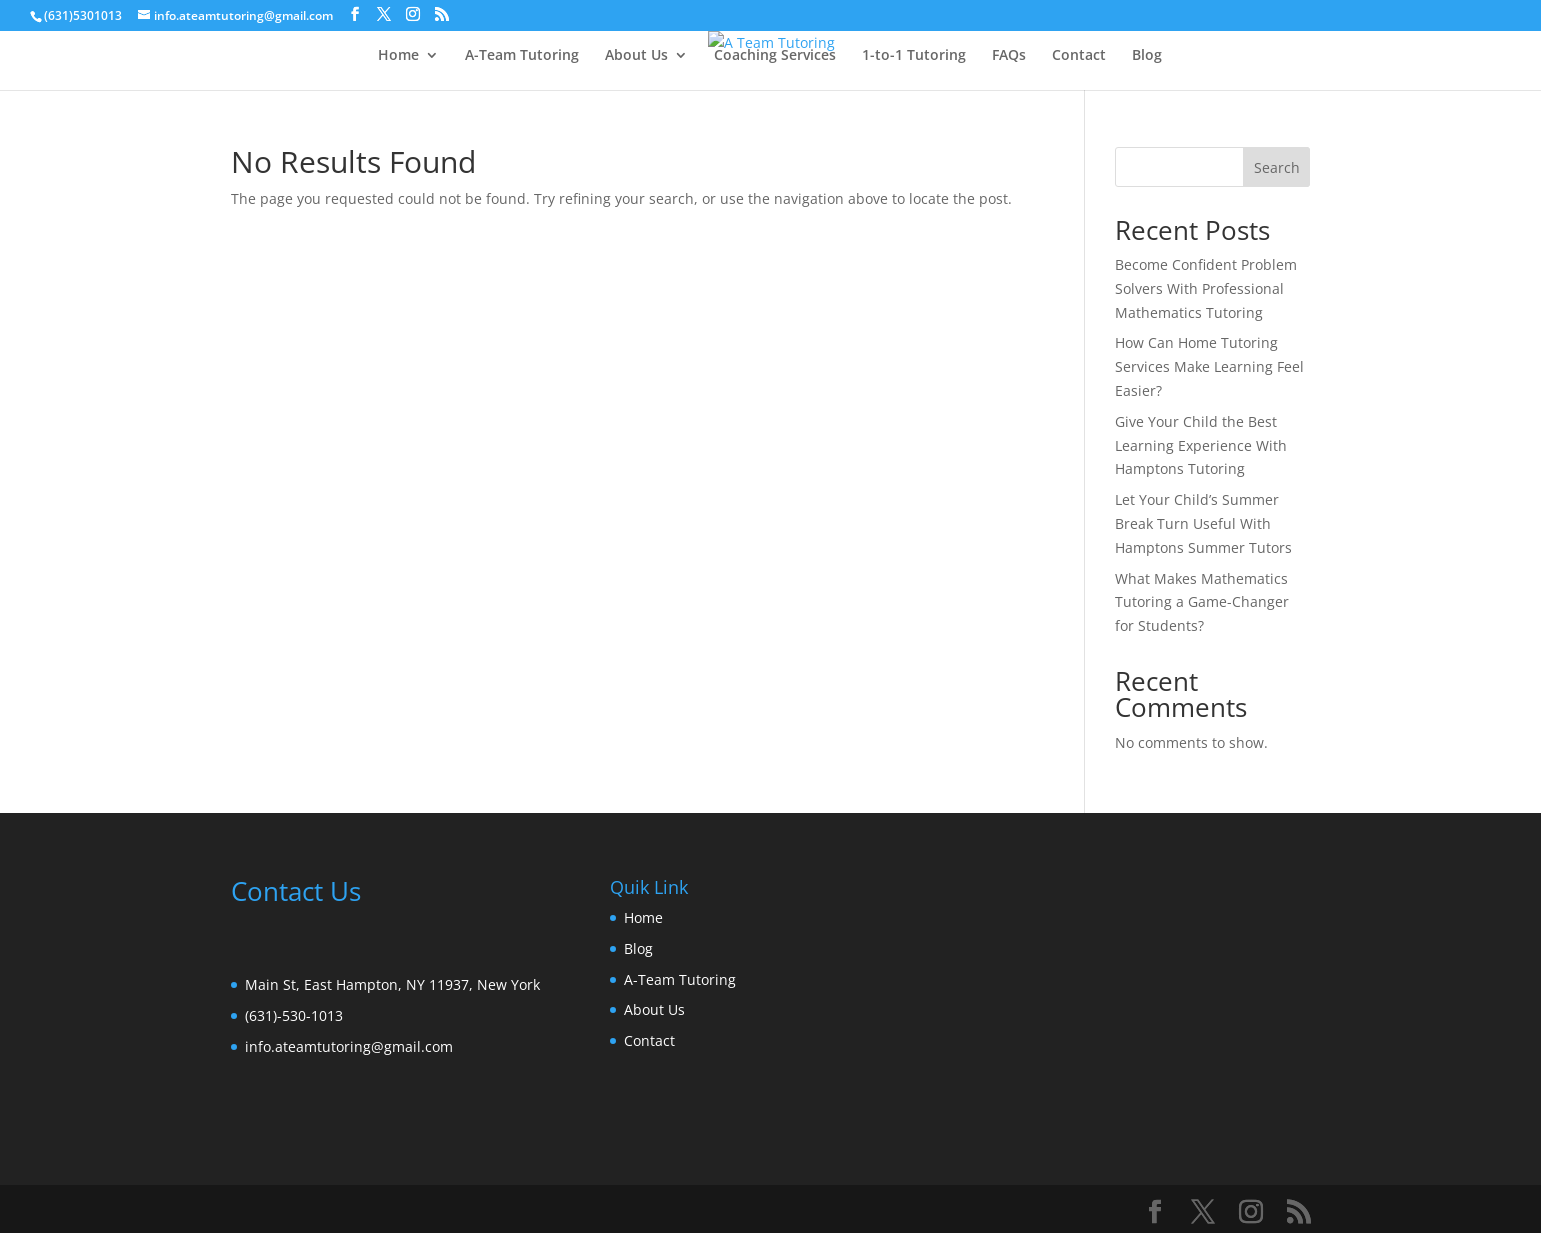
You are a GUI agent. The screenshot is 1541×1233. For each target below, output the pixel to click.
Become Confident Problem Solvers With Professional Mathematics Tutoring (1206, 288)
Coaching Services (775, 56)
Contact (1079, 56)
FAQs (1009, 56)
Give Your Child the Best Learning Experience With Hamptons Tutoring (1201, 445)
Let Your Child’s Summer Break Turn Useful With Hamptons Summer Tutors (1203, 523)
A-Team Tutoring (522, 56)
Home (398, 56)
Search (1277, 167)
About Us (636, 56)
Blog (1147, 56)
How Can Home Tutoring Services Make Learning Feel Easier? (1209, 366)
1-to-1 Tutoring (914, 56)
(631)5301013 (83, 15)
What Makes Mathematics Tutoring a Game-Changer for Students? (1202, 602)
